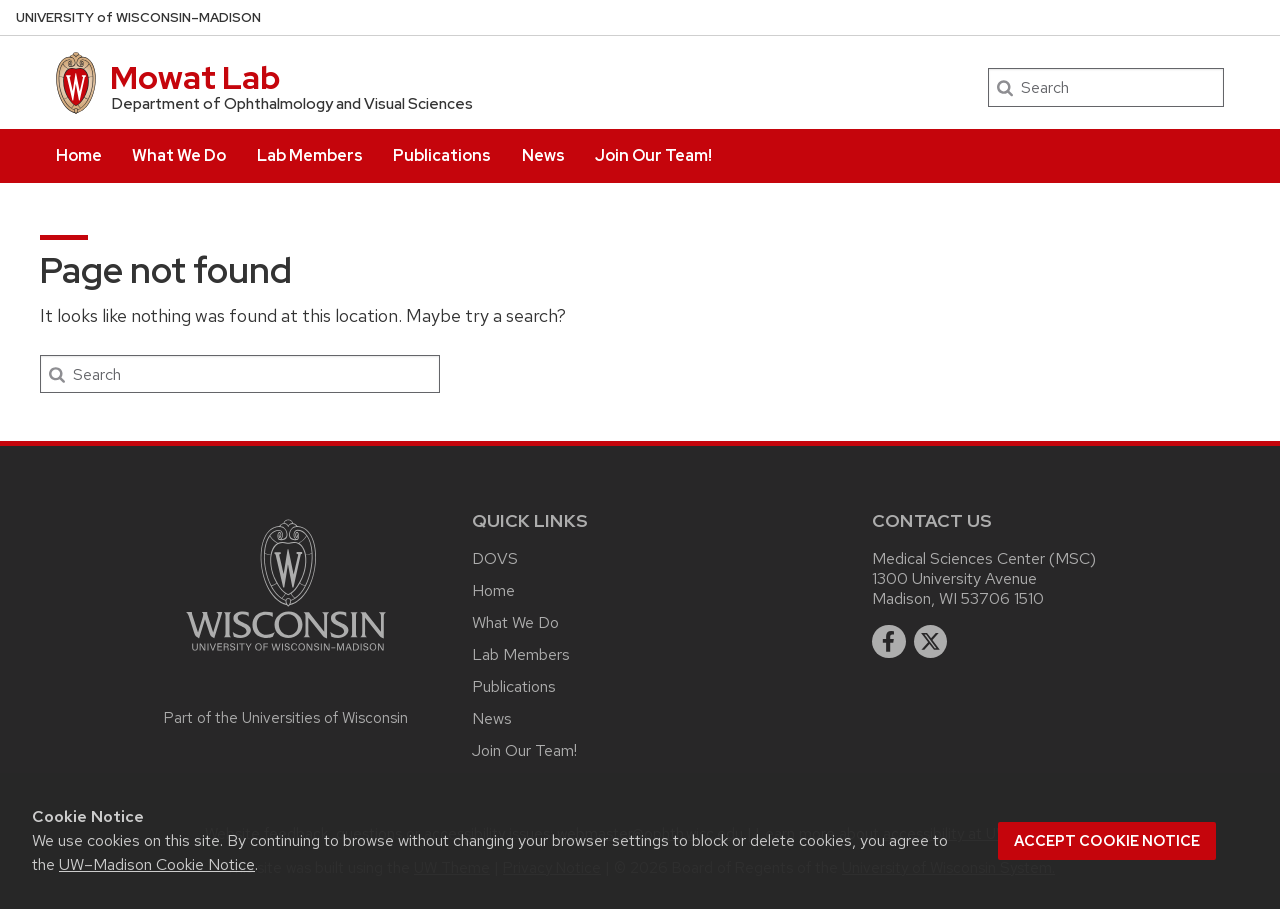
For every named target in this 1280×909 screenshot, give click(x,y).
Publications (442, 155)
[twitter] (931, 642)
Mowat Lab (195, 77)
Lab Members (310, 155)
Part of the (286, 718)
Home (79, 155)
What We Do (179, 155)
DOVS (495, 558)
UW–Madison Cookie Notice (157, 864)
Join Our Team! (653, 155)
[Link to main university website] (286, 654)
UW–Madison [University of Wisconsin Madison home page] (138, 17)
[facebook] (889, 642)
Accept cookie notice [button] (1107, 841)
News (543, 155)
